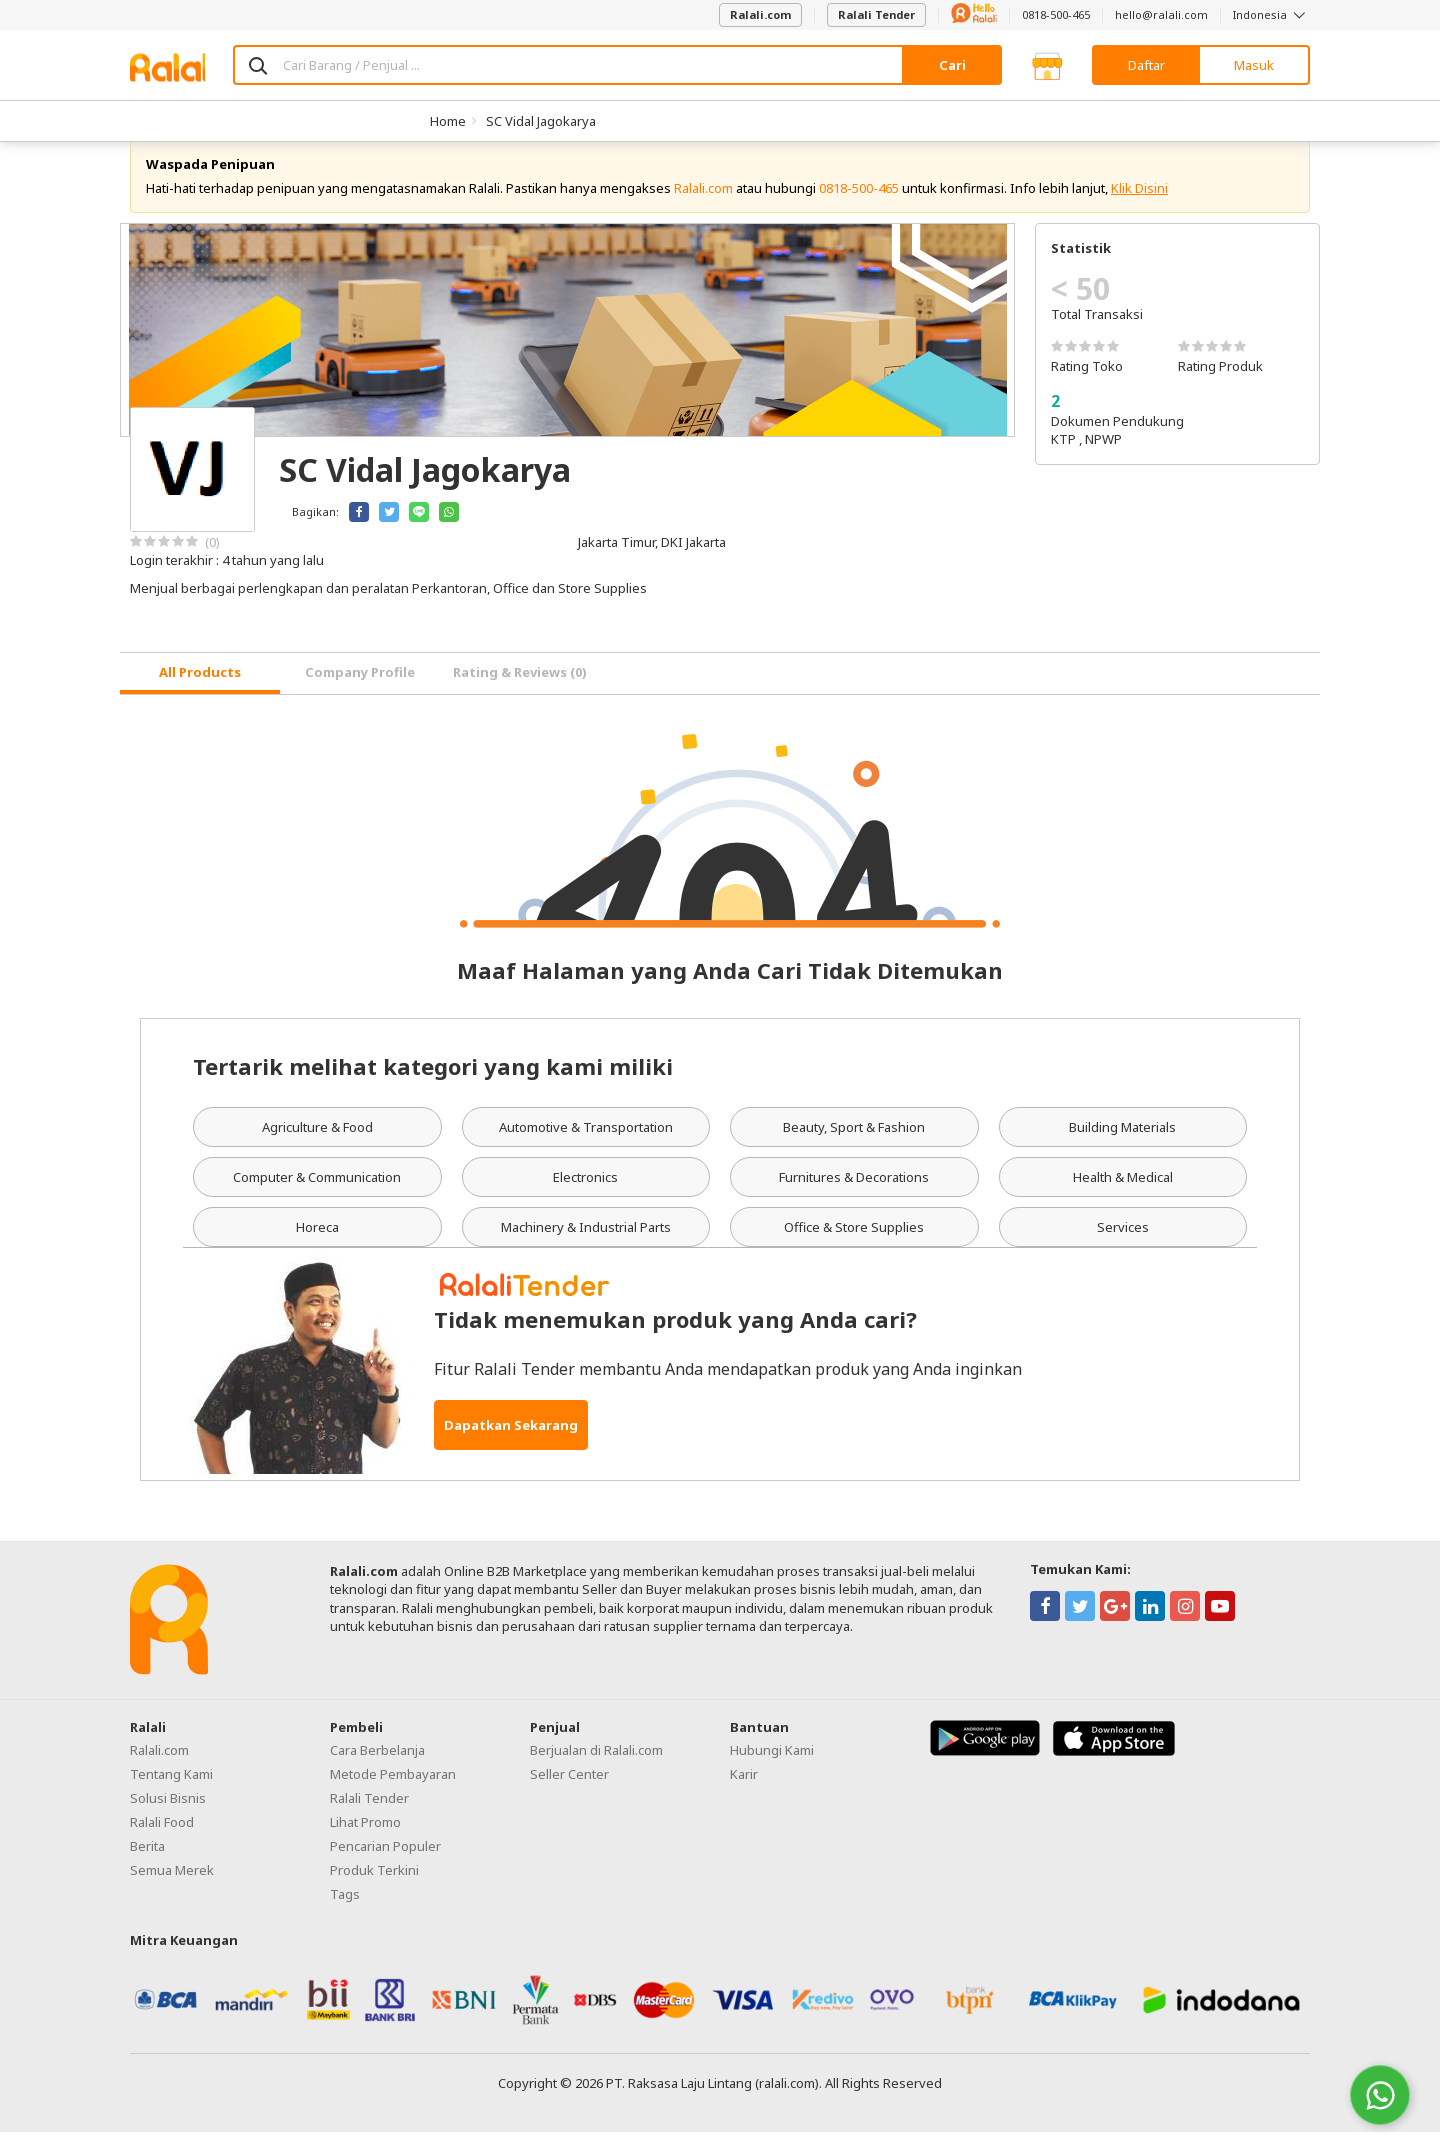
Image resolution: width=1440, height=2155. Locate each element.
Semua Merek (172, 1892)
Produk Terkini (374, 1892)
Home (448, 121)
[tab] (200, 696)
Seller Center (569, 1796)
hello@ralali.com (1161, 14)
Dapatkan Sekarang (511, 1448)
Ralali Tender (876, 14)
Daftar (1146, 65)
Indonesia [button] (1271, 14)
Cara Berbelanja (377, 1772)
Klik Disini (1139, 210)
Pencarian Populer (385, 1868)
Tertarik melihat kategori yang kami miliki (433, 1088)
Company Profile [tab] (360, 695)
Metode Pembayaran (393, 1796)
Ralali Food (162, 1844)
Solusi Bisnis (168, 1820)
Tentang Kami (171, 1796)
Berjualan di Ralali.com (596, 1772)
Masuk (1254, 65)
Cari (952, 65)
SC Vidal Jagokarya (541, 121)
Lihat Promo (365, 1844)
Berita (147, 1868)
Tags (345, 1916)
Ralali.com (760, 14)
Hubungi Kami (772, 1772)
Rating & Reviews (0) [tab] (520, 695)
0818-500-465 (1056, 14)
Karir (744, 1796)
